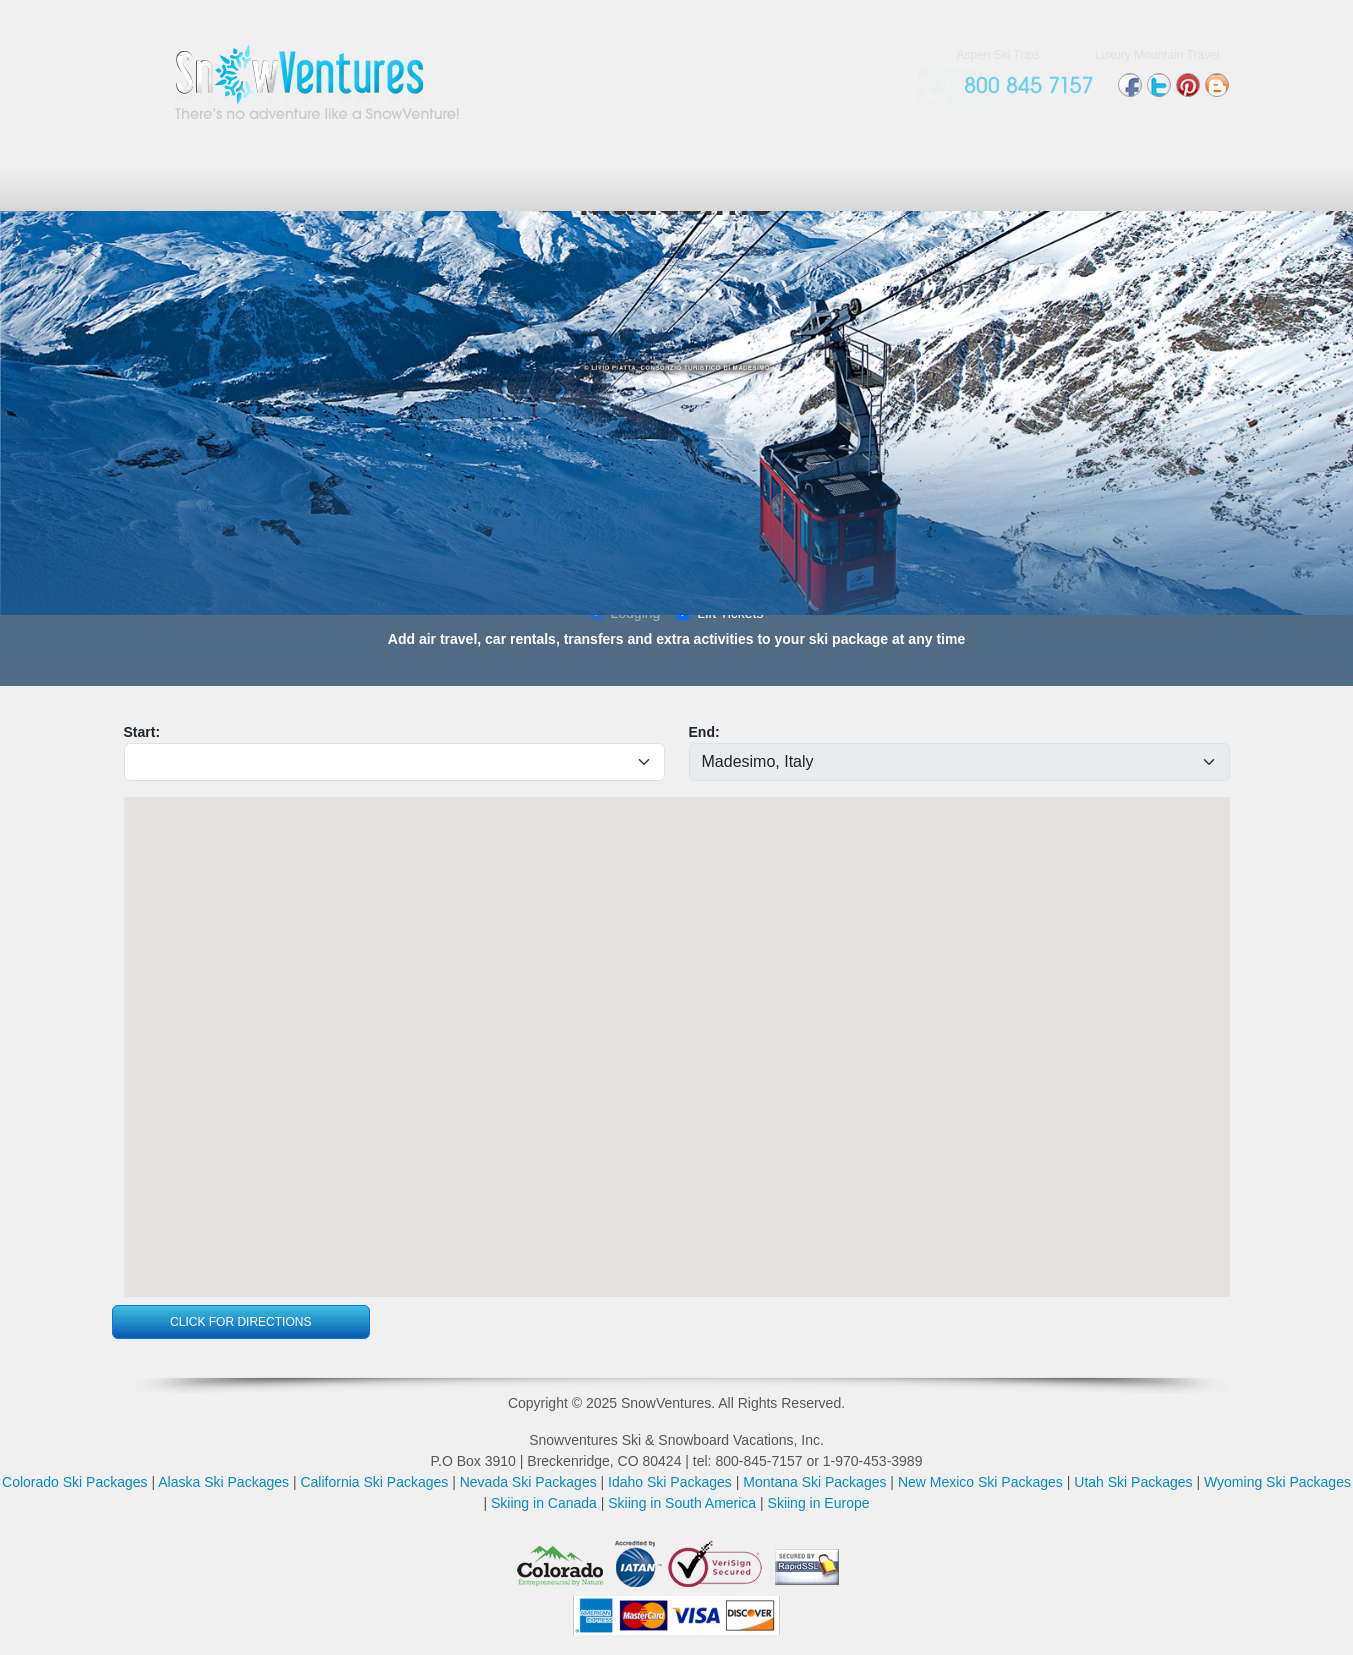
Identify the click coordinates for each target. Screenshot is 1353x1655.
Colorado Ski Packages (75, 1482)
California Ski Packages (374, 1482)
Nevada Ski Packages (528, 1482)
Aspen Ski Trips (997, 55)
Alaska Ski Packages (223, 1482)
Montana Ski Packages (814, 1482)
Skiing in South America (682, 1503)
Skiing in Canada (544, 1503)
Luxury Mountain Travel (1157, 55)
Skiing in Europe (819, 1503)
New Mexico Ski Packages (980, 1482)
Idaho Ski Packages (670, 1482)
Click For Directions (240, 1322)
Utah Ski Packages (1133, 1482)
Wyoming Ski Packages (1277, 1482)
